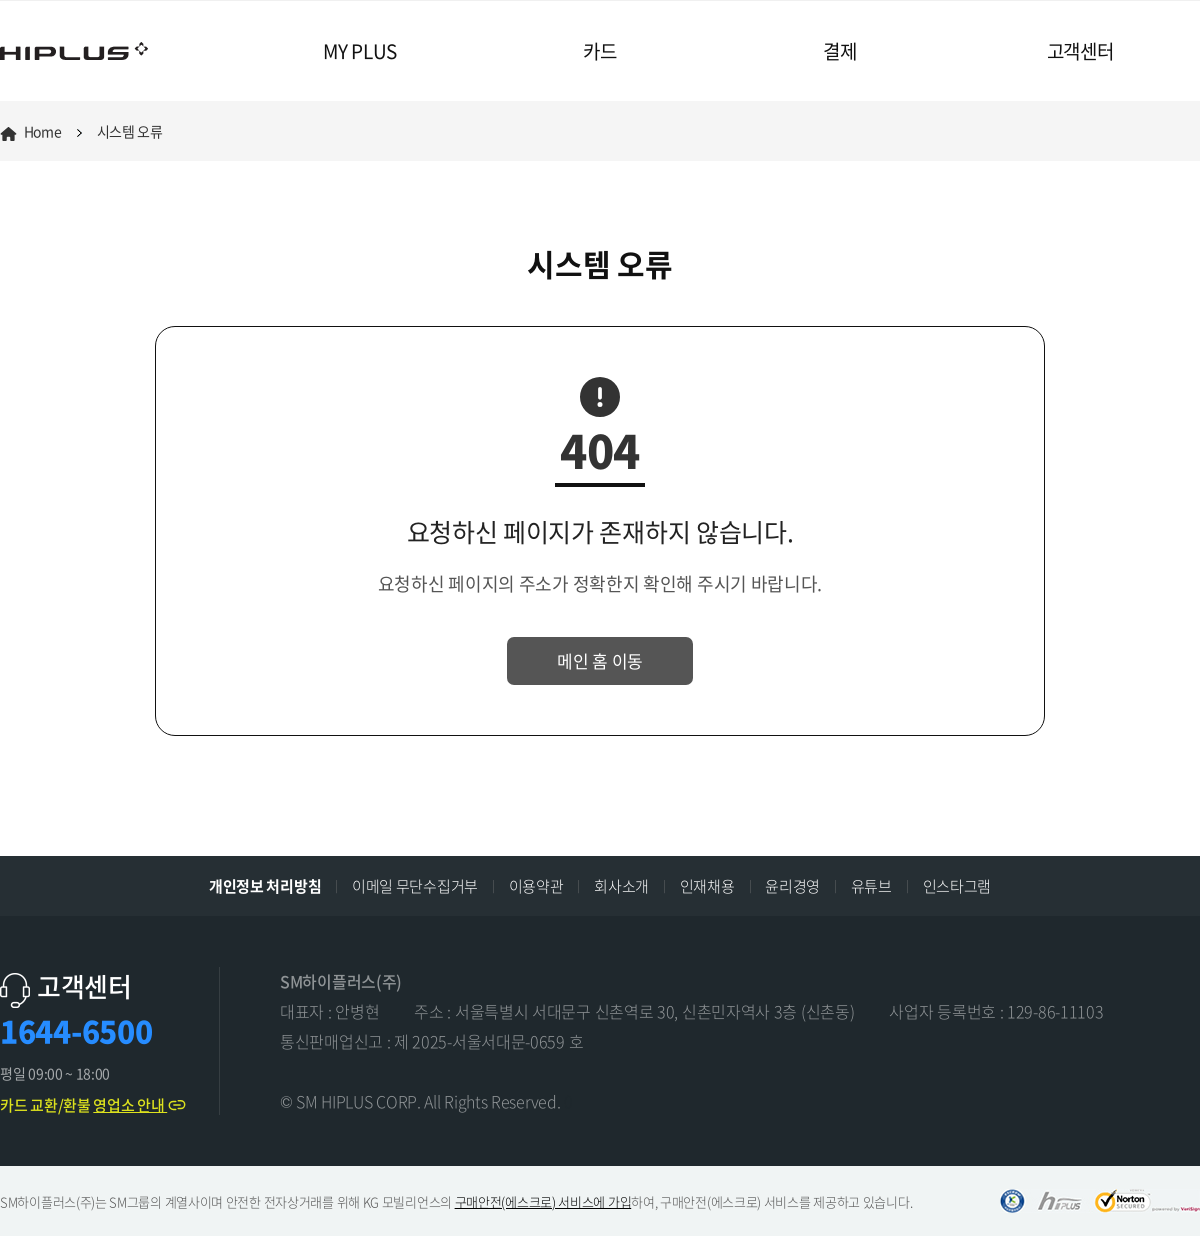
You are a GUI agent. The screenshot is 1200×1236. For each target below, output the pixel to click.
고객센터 (1080, 51)
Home (31, 131)
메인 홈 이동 (600, 660)
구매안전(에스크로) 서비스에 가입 (543, 1201)
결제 (839, 51)
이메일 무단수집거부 (415, 886)
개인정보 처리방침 (265, 886)
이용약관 (536, 886)
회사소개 (621, 886)
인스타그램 (957, 886)
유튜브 (871, 886)
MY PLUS (360, 51)
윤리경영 (792, 886)
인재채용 (707, 886)
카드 (599, 51)
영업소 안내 (140, 1105)
